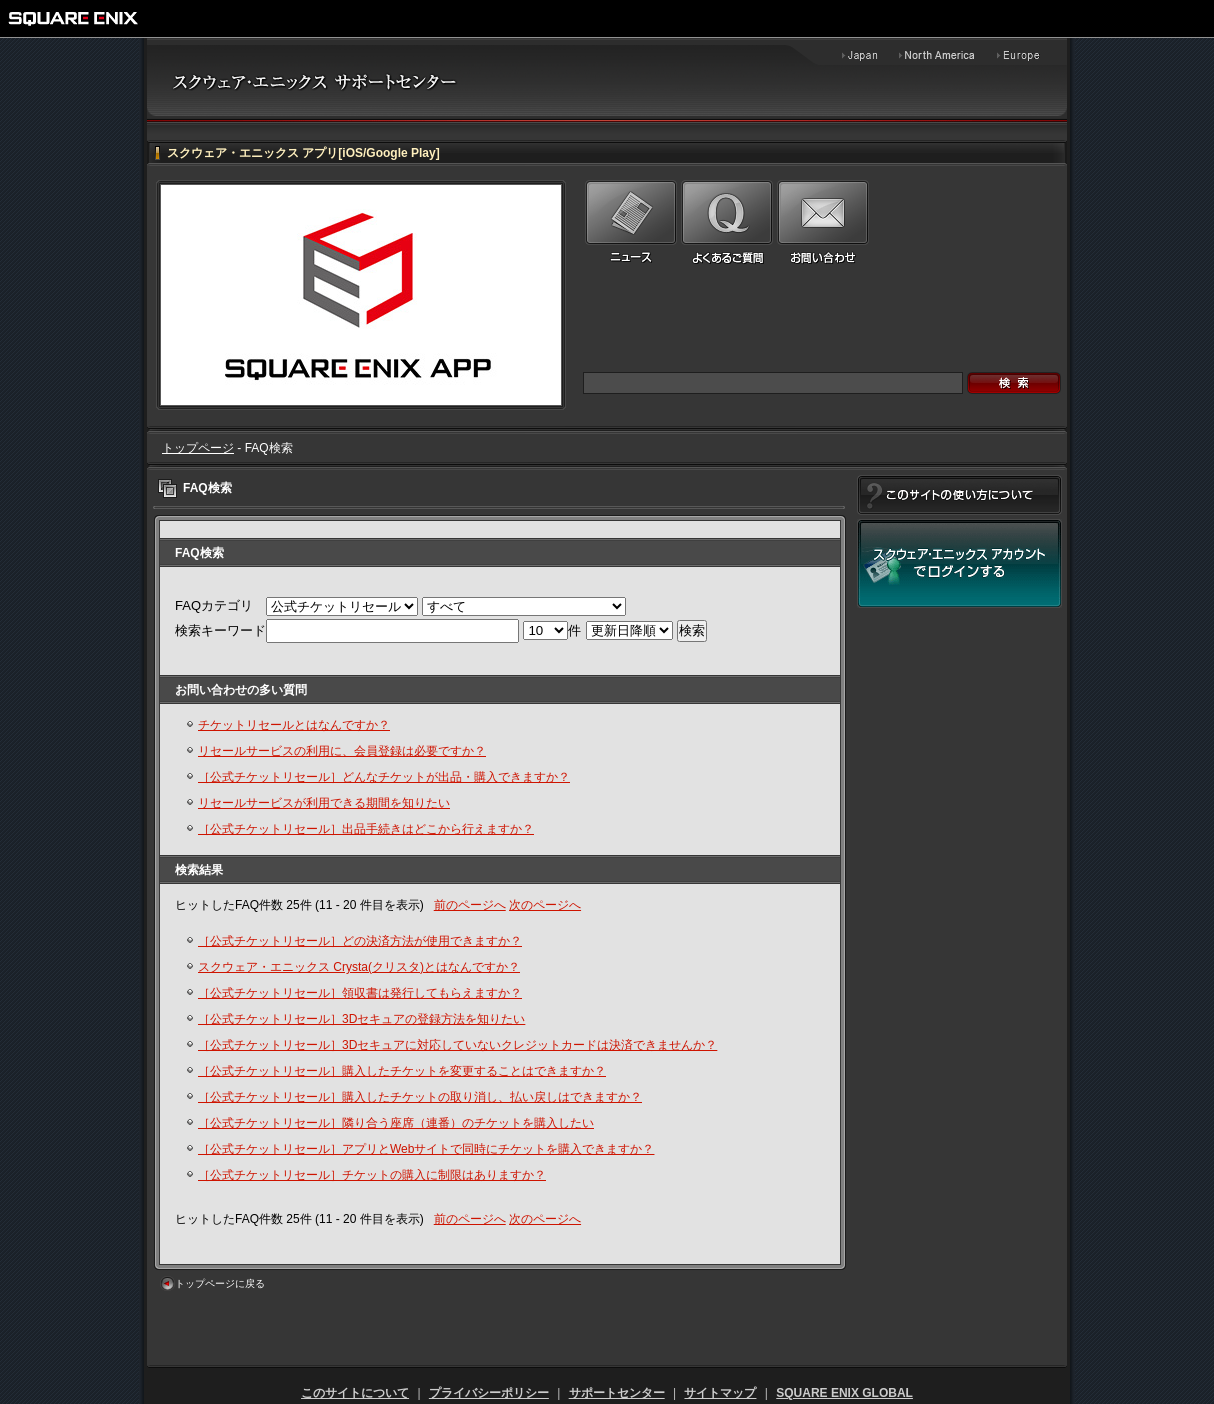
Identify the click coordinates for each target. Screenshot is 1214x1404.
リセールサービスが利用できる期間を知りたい (324, 803)
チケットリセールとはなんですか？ (294, 725)
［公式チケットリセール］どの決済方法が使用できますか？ (360, 941)
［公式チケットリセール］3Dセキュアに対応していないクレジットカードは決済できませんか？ (457, 1045)
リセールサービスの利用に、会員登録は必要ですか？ (342, 751)
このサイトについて (355, 1393)
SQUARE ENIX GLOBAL (844, 1393)
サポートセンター (617, 1393)
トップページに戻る (220, 1283)
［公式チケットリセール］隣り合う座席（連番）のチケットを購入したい (396, 1123)
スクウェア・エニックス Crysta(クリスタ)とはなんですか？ (359, 967)
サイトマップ (720, 1393)
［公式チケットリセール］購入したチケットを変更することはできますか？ (402, 1071)
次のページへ (545, 905)
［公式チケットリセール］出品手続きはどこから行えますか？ (366, 829)
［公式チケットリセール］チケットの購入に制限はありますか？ (372, 1175)
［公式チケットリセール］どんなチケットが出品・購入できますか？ (384, 777)
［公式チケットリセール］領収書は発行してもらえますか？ (360, 993)
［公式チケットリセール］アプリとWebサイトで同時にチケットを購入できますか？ (426, 1149)
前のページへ (470, 905)
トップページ (198, 448)
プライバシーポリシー (489, 1393)
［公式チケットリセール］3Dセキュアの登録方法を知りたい (361, 1019)
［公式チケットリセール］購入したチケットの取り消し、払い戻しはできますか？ (420, 1097)
